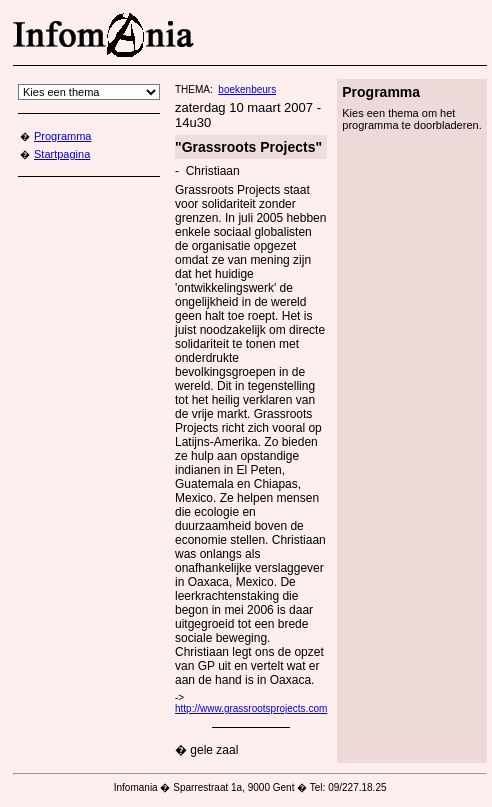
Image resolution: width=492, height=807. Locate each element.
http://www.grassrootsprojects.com (251, 708)
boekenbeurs (247, 89)
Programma (62, 136)
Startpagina (62, 154)
